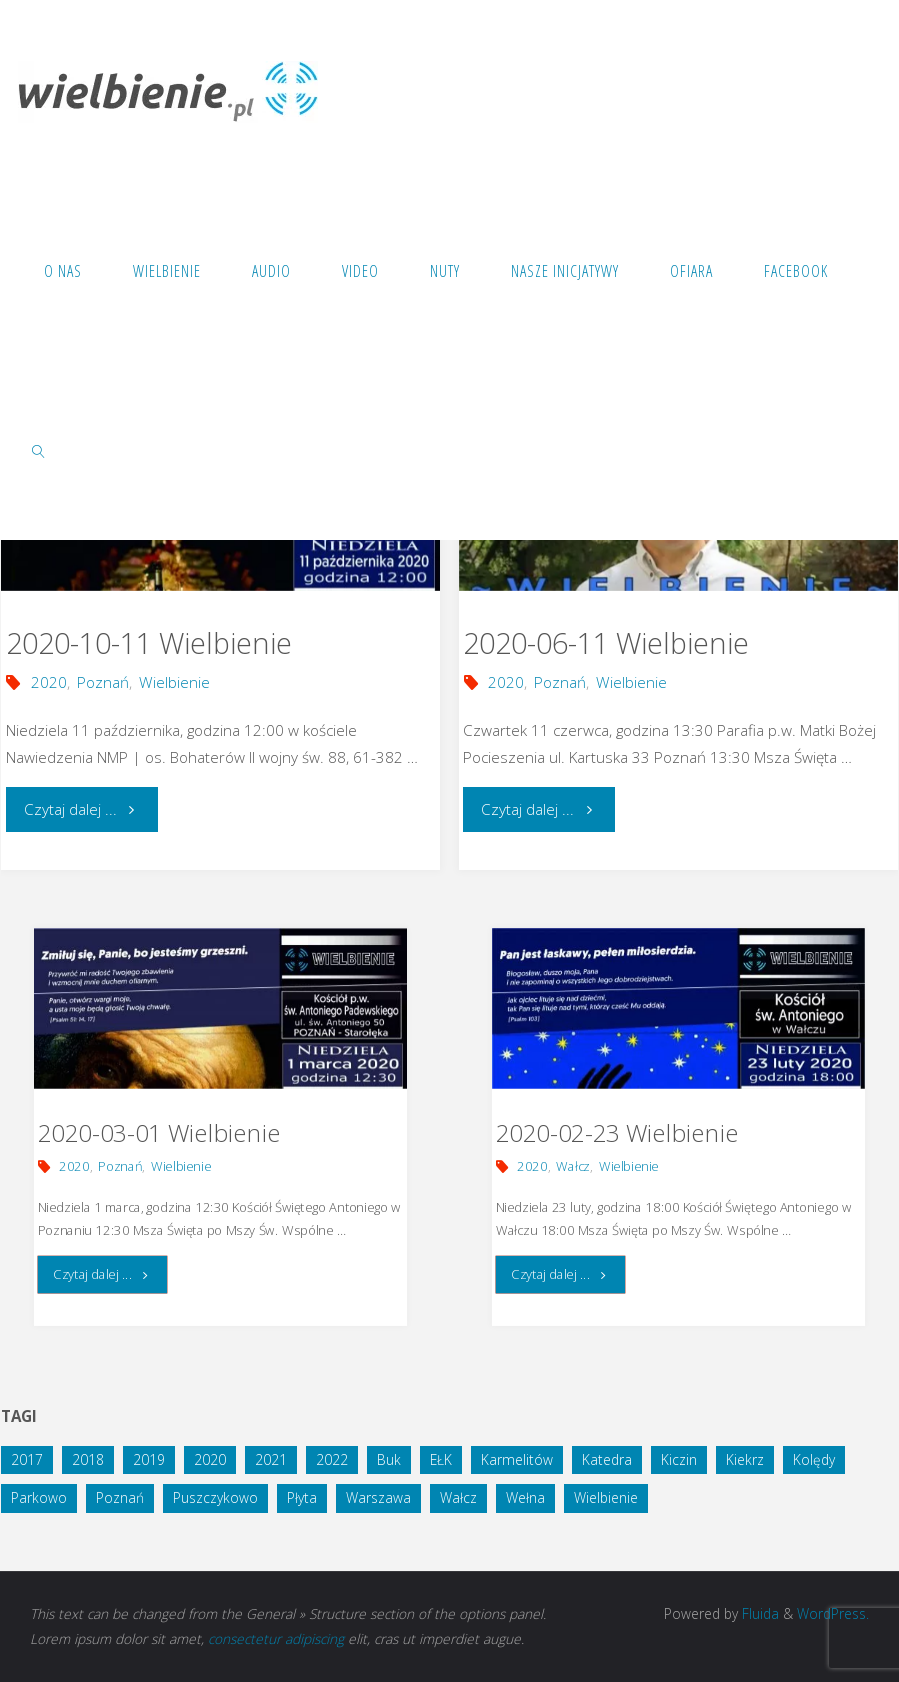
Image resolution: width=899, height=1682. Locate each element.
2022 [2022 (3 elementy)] (332, 1459)
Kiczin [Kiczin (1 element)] (679, 1459)
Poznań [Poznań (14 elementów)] (120, 1497)
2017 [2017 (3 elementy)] (27, 1459)
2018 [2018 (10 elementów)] (88, 1459)
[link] (39, 450)
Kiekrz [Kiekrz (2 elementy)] (745, 1459)
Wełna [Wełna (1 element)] (525, 1497)
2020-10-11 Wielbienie (149, 643)
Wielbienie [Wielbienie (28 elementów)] (606, 1497)
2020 (49, 682)
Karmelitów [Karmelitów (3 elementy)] (517, 1459)
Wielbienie (174, 682)
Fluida (758, 1613)
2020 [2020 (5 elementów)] (210, 1459)
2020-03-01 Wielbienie (159, 1133)
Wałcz (573, 1166)
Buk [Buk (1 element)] (389, 1459)
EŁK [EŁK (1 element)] (441, 1459)
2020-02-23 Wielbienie (616, 1133)
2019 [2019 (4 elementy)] (149, 1459)
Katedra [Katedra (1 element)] (607, 1459)
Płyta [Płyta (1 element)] (302, 1497)
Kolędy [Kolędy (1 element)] (814, 1459)
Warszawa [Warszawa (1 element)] (378, 1497)
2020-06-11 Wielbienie (606, 643)
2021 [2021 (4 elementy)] (271, 1459)
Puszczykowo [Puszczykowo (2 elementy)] (215, 1497)
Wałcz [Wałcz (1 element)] (458, 1497)
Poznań (103, 682)
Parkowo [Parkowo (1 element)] (39, 1497)
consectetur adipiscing (276, 1638)
